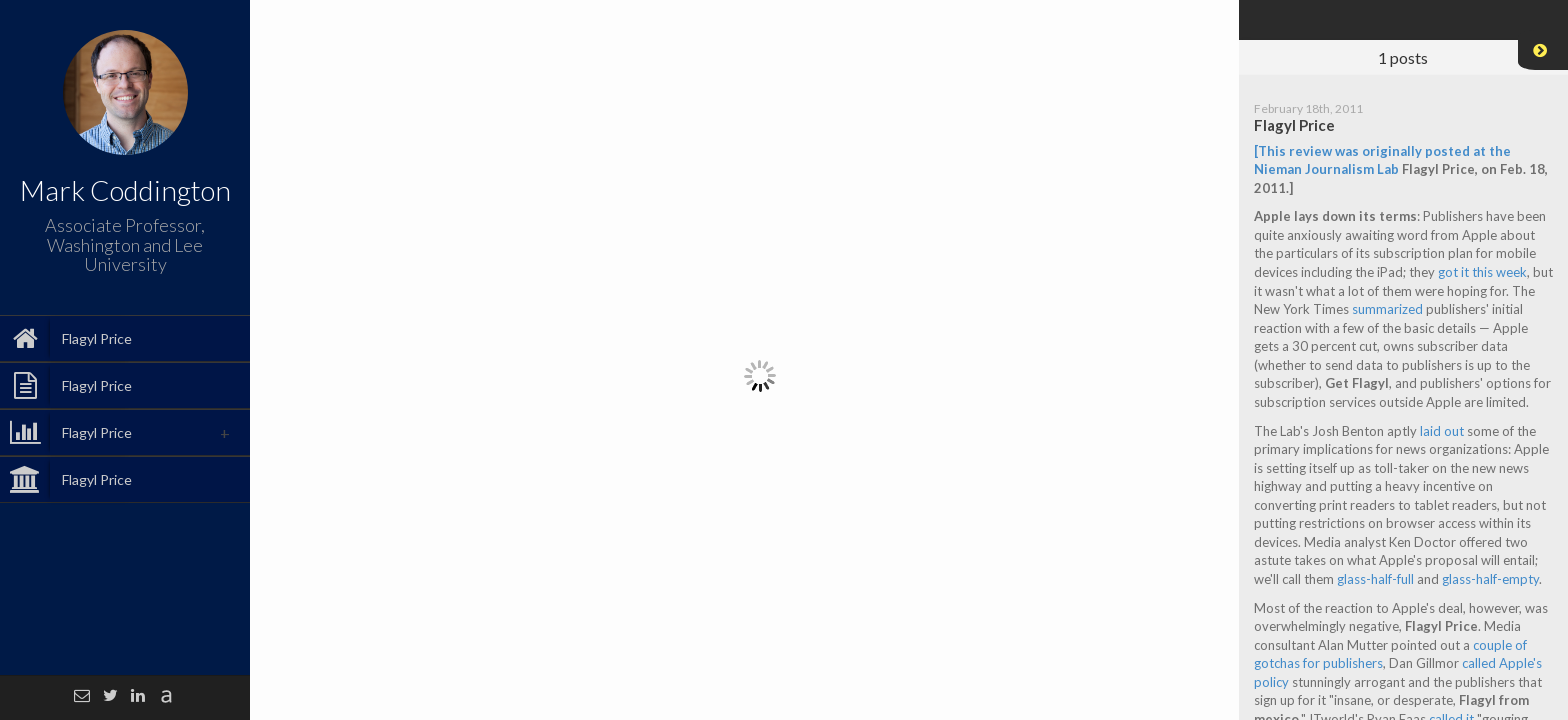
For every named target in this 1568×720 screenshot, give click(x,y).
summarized (1387, 309)
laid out (1442, 431)
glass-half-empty (1490, 579)
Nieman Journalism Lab (1326, 169)
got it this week (1482, 272)
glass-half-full (1375, 579)
